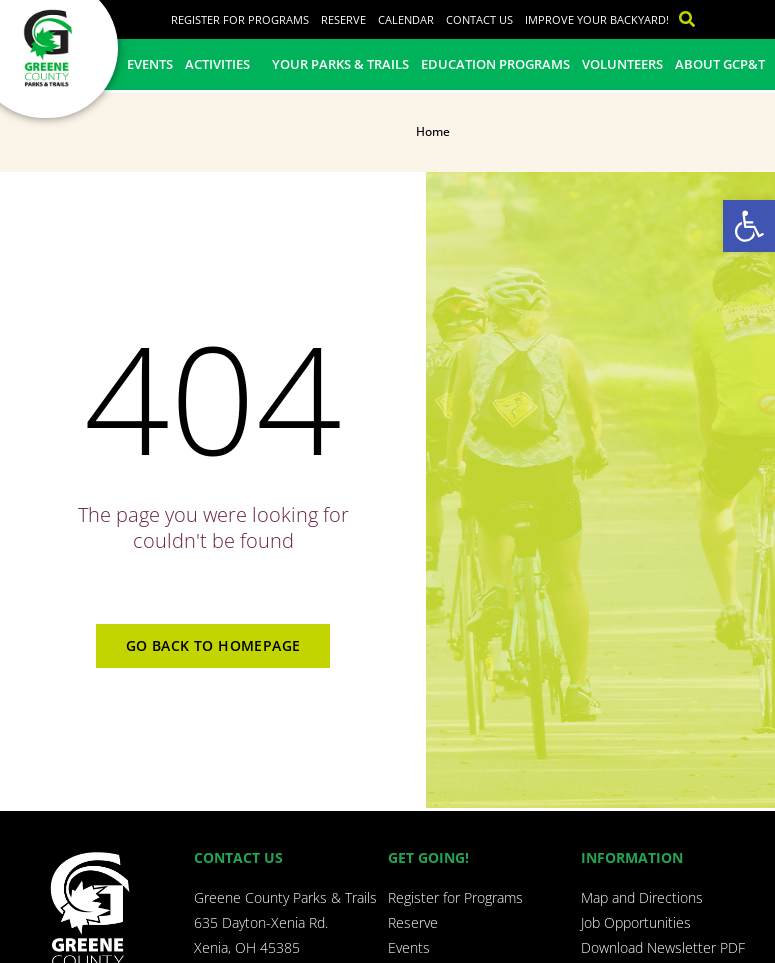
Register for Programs (240, 19)
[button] (749, 226)
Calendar (406, 19)
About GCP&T (720, 64)
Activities (222, 64)
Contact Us (479, 19)
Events (150, 64)
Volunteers (622, 64)
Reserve (343, 19)
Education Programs (495, 64)
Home (433, 131)
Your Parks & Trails (340, 64)
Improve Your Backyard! (597, 19)
